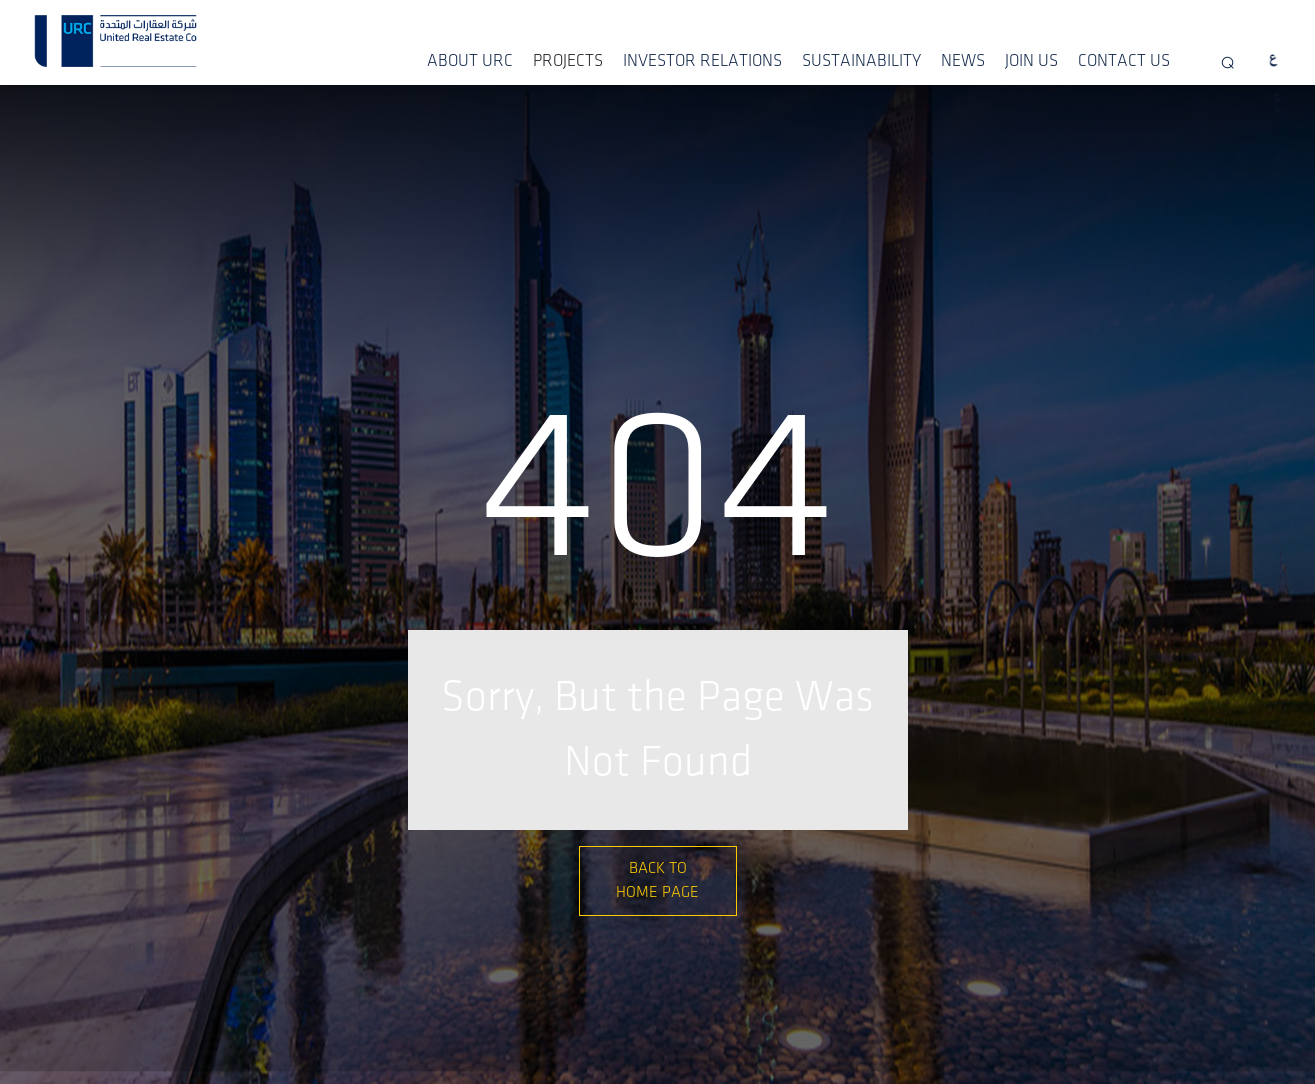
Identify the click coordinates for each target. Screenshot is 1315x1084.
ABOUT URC (470, 61)
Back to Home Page (657, 880)
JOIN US (1031, 61)
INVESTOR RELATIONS (702, 61)
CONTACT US (1124, 61)
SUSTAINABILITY (861, 61)
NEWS (963, 61)
